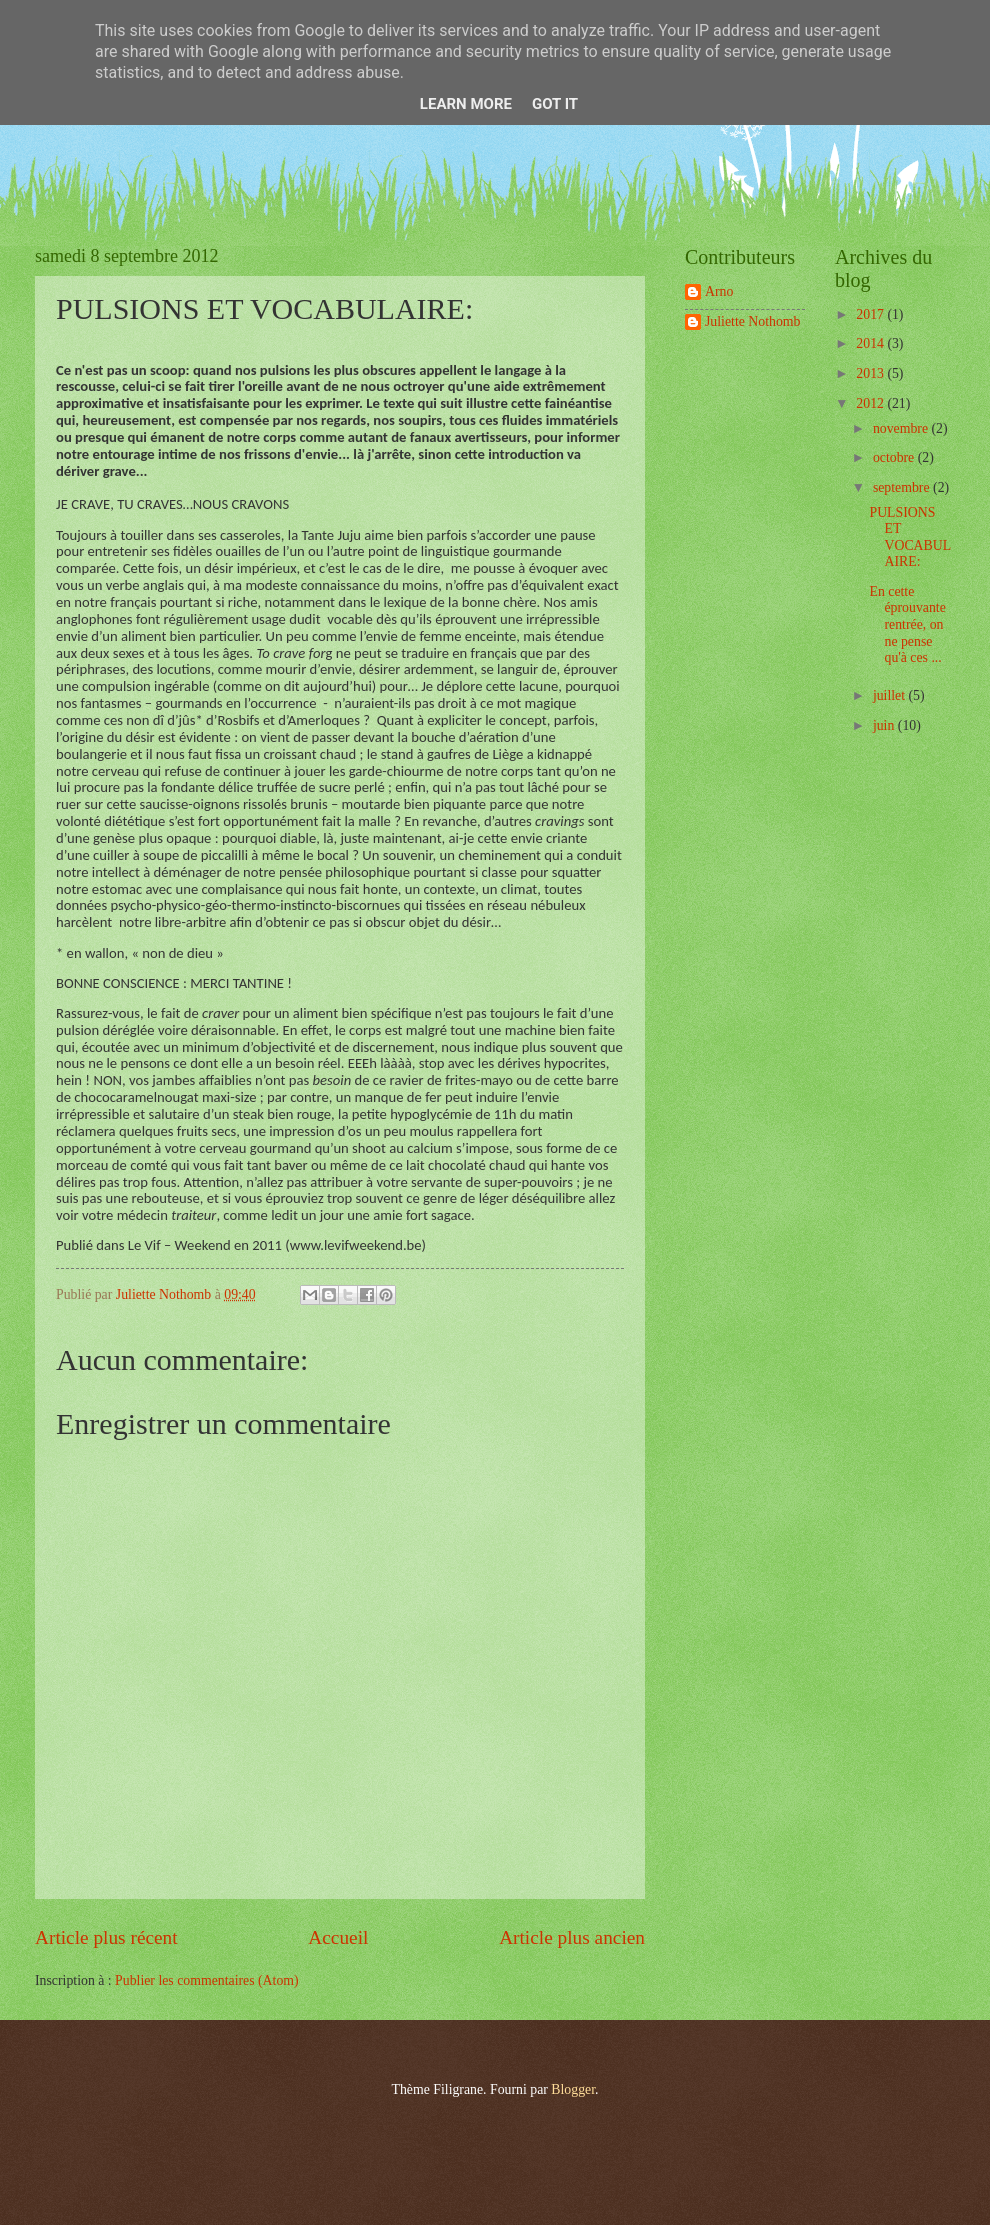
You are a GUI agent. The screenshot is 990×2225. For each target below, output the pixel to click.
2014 (871, 343)
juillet (891, 695)
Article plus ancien (572, 1937)
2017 (871, 314)
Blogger (573, 2089)
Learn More (466, 104)
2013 (871, 373)
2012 (871, 403)
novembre (902, 428)
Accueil (338, 1937)
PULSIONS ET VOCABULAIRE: (910, 537)
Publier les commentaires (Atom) (207, 1980)
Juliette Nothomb (752, 321)
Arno (719, 291)
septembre (903, 487)
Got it (555, 104)
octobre (895, 457)
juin (885, 725)
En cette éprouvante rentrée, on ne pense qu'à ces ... (907, 624)
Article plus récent (106, 1937)
